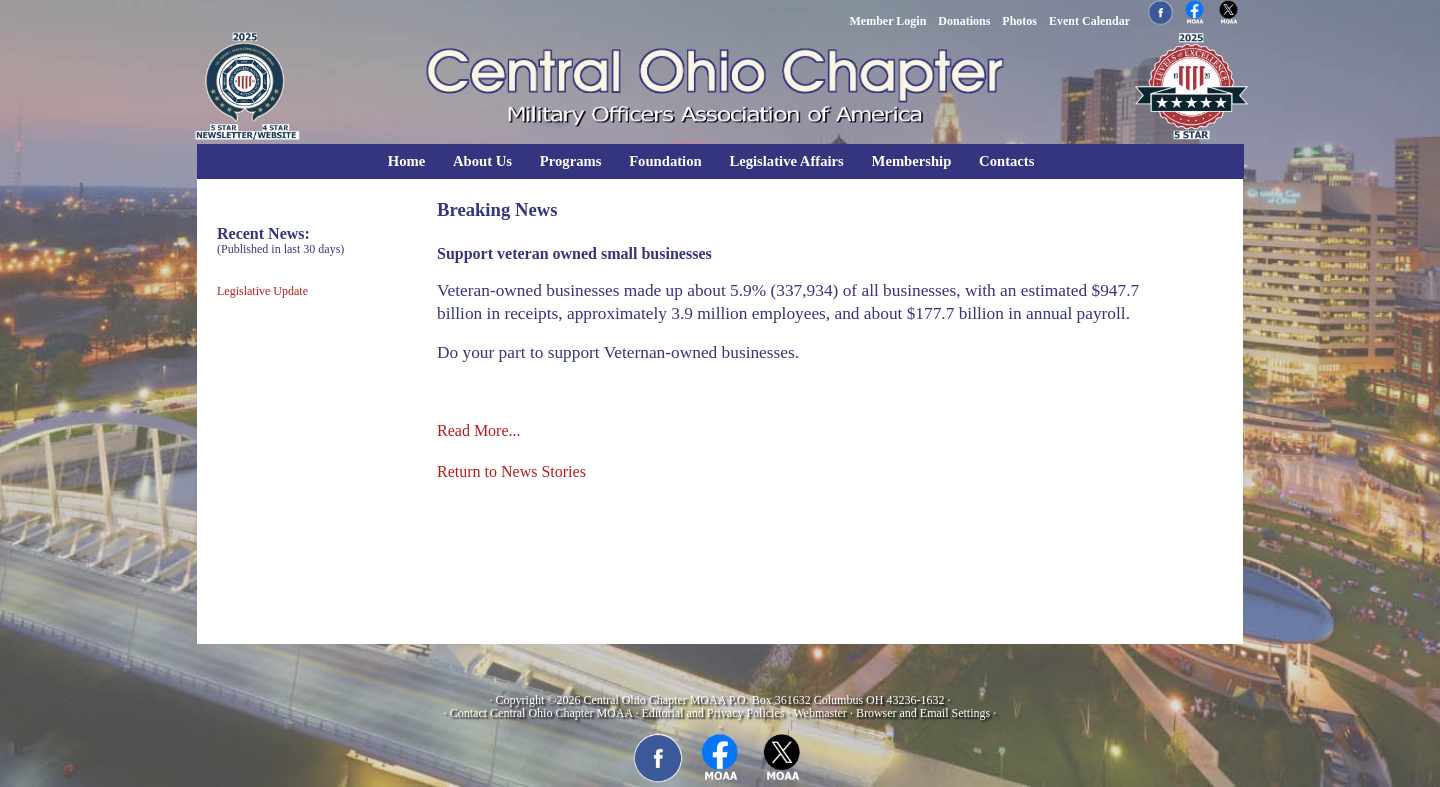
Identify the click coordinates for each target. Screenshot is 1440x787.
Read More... (479, 430)
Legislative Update (262, 291)
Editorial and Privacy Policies (712, 713)
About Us (482, 161)
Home (406, 161)
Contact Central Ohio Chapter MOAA (541, 713)
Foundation (665, 161)
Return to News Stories (511, 471)
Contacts (1006, 161)
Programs (571, 161)
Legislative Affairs (786, 161)
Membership (912, 161)
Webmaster (820, 713)
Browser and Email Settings (923, 713)
